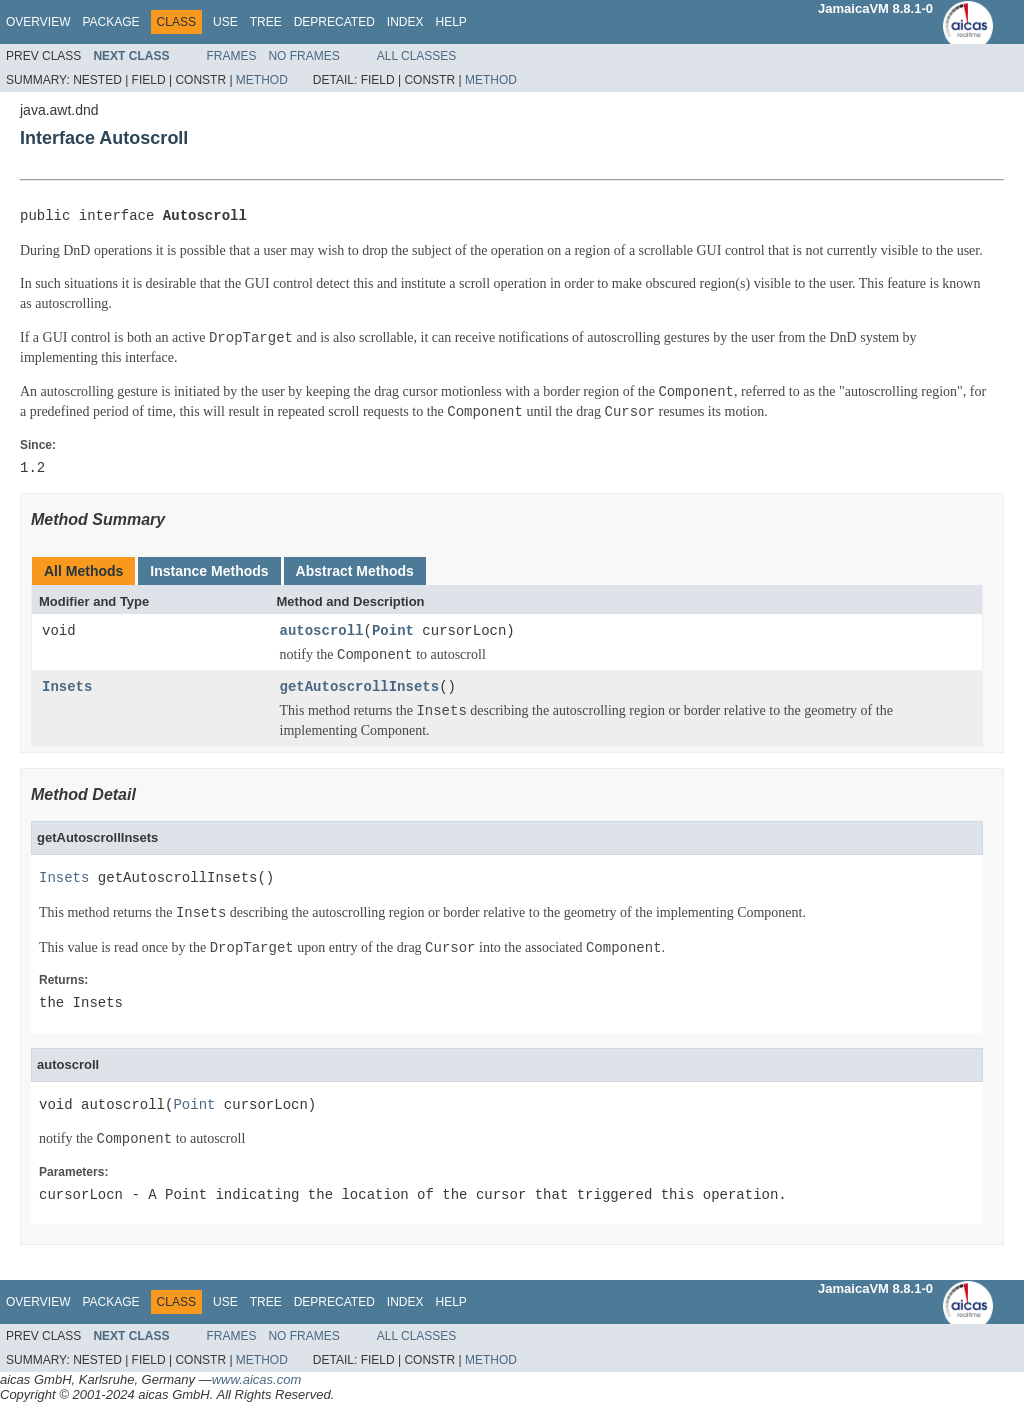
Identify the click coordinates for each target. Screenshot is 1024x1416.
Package (110, 22)
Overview (38, 22)
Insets (67, 687)
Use (225, 22)
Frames (231, 56)
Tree (266, 22)
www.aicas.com (257, 1379)
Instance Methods (209, 571)
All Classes (417, 56)
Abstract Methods (355, 571)
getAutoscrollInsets (360, 687)
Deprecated (334, 22)
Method (262, 80)
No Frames (303, 56)
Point (393, 631)
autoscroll (322, 631)
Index (405, 22)
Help (450, 22)
